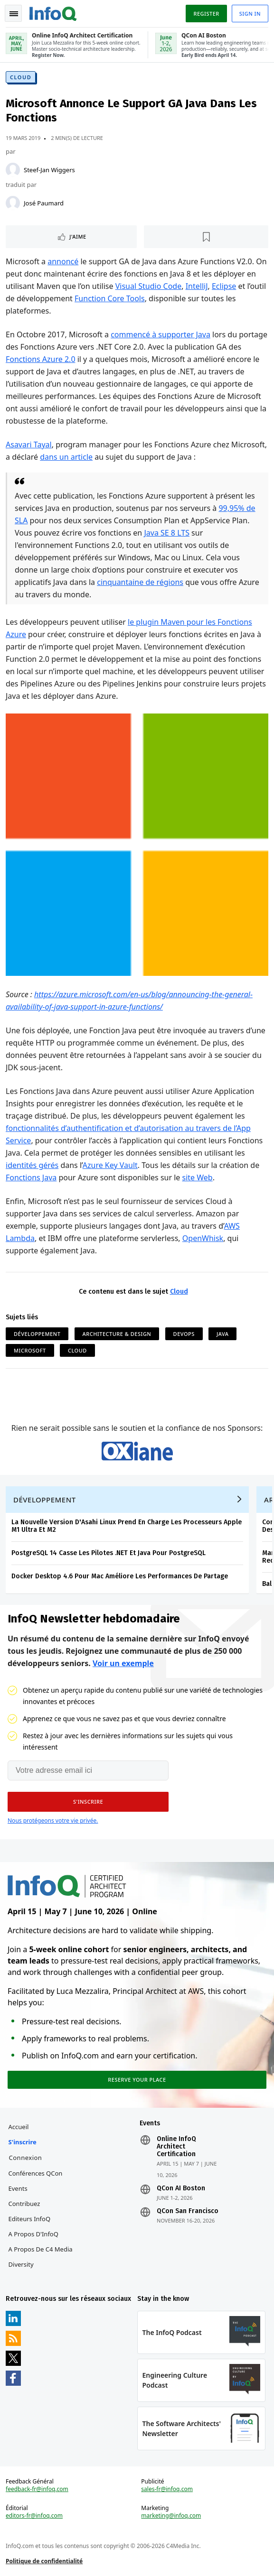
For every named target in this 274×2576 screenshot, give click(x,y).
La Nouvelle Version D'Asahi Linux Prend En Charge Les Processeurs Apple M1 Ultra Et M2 (126, 1526)
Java (223, 1333)
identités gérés (32, 1165)
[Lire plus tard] (206, 236)
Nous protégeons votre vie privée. (53, 1820)
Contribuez (24, 2203)
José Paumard (44, 203)
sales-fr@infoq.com (167, 2489)
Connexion (25, 2157)
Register (206, 13)
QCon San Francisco (187, 2211)
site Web (197, 1177)
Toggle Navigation (13, 13)
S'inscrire (23, 2142)
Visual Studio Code (148, 286)
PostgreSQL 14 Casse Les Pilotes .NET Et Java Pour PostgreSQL (108, 1553)
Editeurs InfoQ (30, 2219)
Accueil (19, 2126)
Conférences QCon (36, 2173)
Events (18, 2188)
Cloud (20, 77)
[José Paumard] (13, 203)
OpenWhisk (202, 1238)
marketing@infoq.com (171, 2516)
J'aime (77, 236)
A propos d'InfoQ (33, 2234)
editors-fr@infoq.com (34, 2516)
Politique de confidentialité (44, 2561)
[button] (88, 1802)
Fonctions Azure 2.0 (41, 359)
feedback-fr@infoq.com (37, 2489)
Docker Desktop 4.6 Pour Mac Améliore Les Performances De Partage (119, 1576)
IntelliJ (197, 286)
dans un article (66, 457)
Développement (37, 1333)
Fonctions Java (31, 1177)
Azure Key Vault (110, 1165)
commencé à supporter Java (160, 334)
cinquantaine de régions (140, 582)
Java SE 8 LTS (166, 533)
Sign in (250, 13)
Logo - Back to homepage (53, 12)
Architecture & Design (117, 1333)
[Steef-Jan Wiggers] (13, 170)
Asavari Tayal (29, 444)
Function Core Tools (110, 298)
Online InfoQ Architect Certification (176, 2146)
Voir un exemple (123, 1663)
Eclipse (224, 286)
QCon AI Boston (181, 2188)
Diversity (21, 2264)
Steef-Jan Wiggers (49, 170)
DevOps (184, 1333)
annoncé (62, 261)
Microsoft (30, 1350)
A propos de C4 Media (41, 2249)
